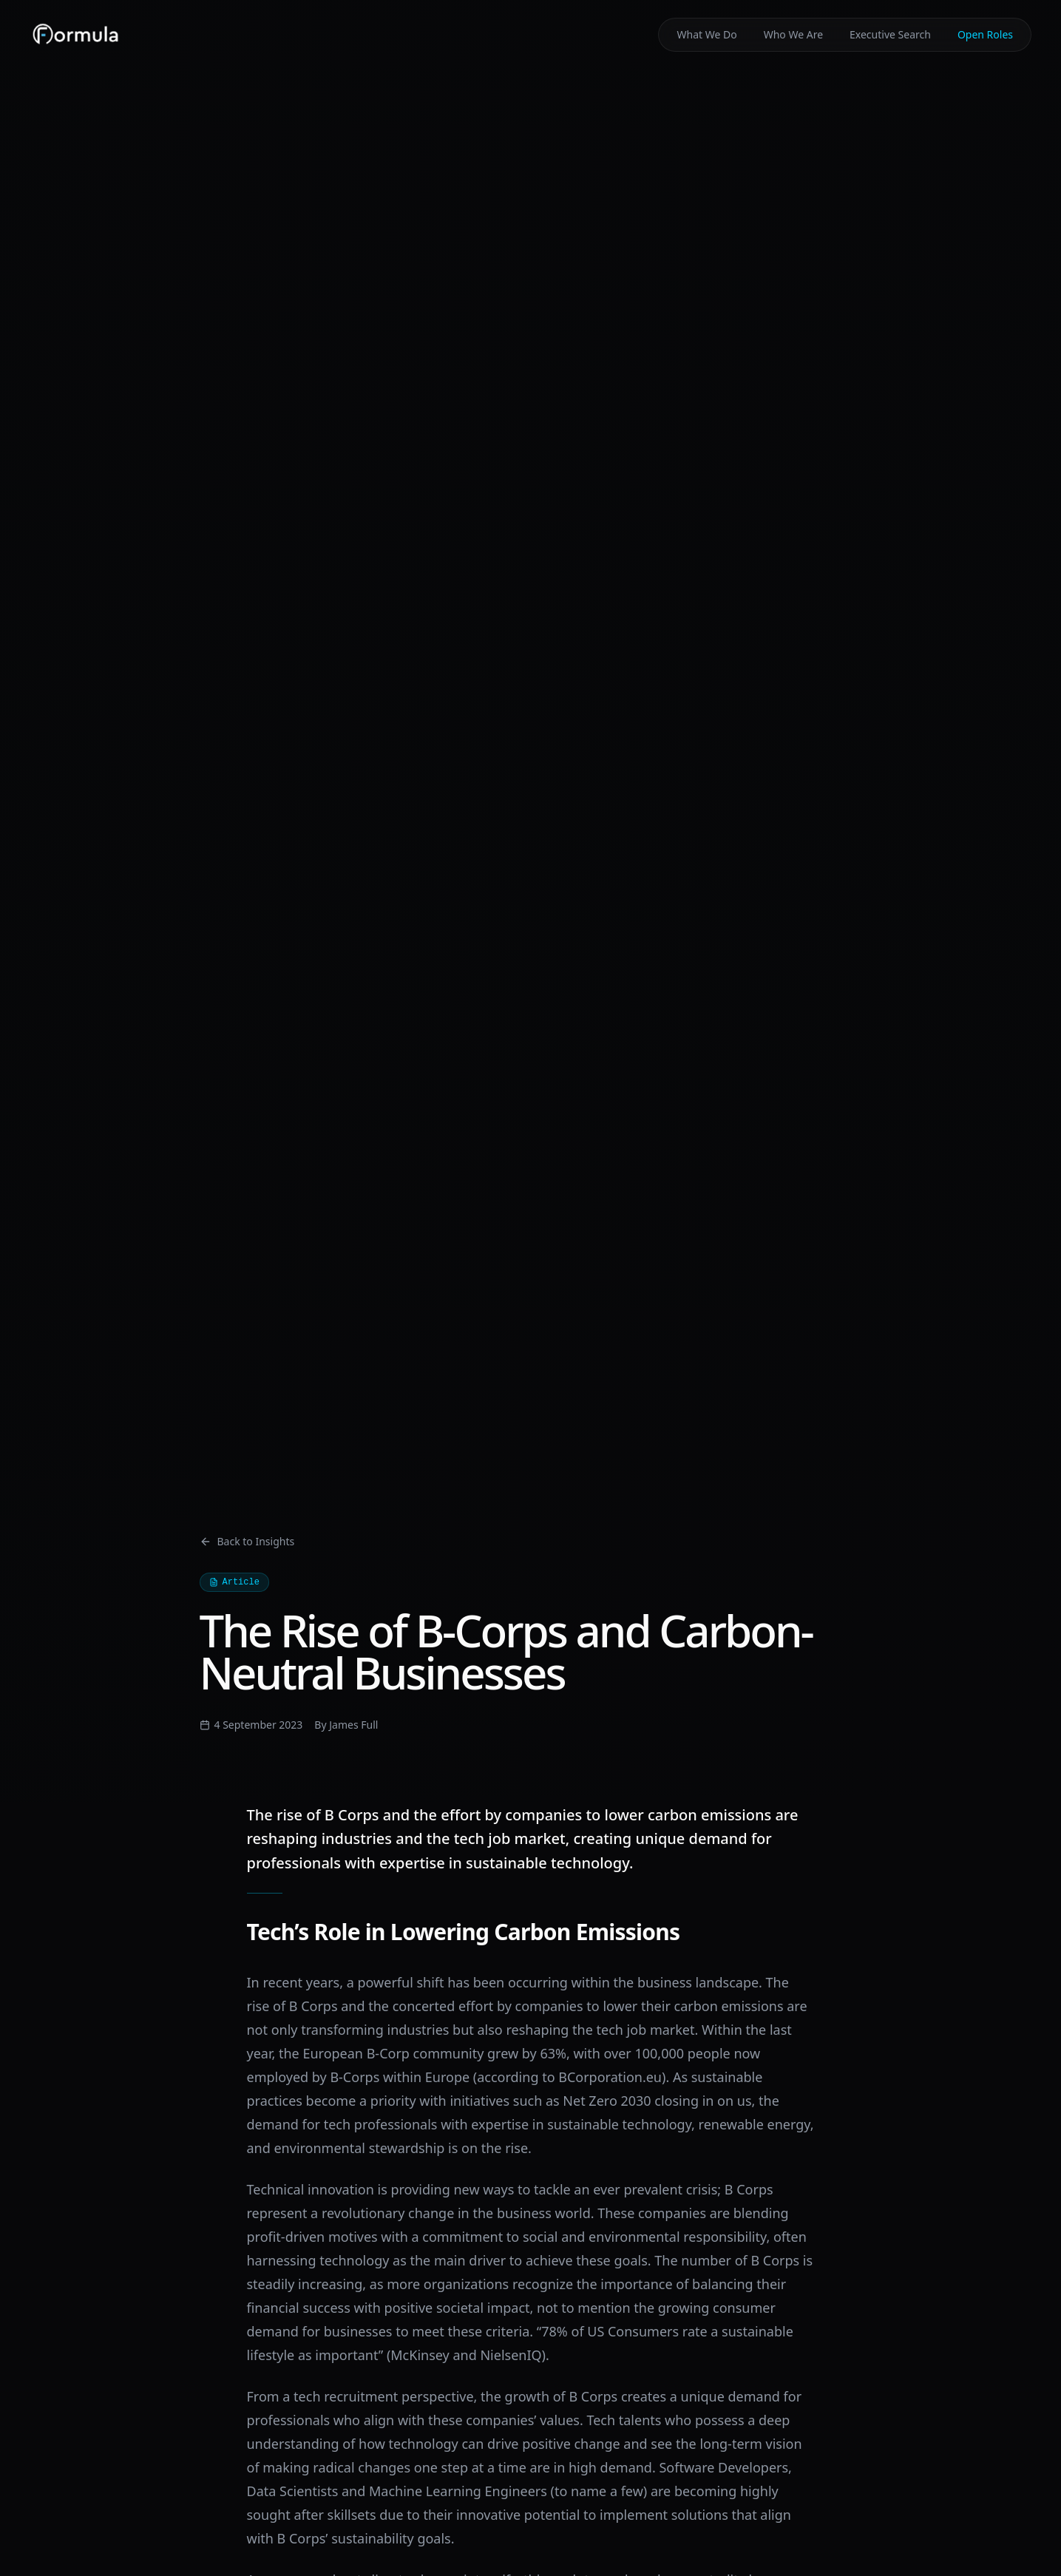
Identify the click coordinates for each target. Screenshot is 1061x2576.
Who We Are (793, 34)
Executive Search (890, 34)
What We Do (706, 34)
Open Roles (985, 34)
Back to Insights (247, 1541)
